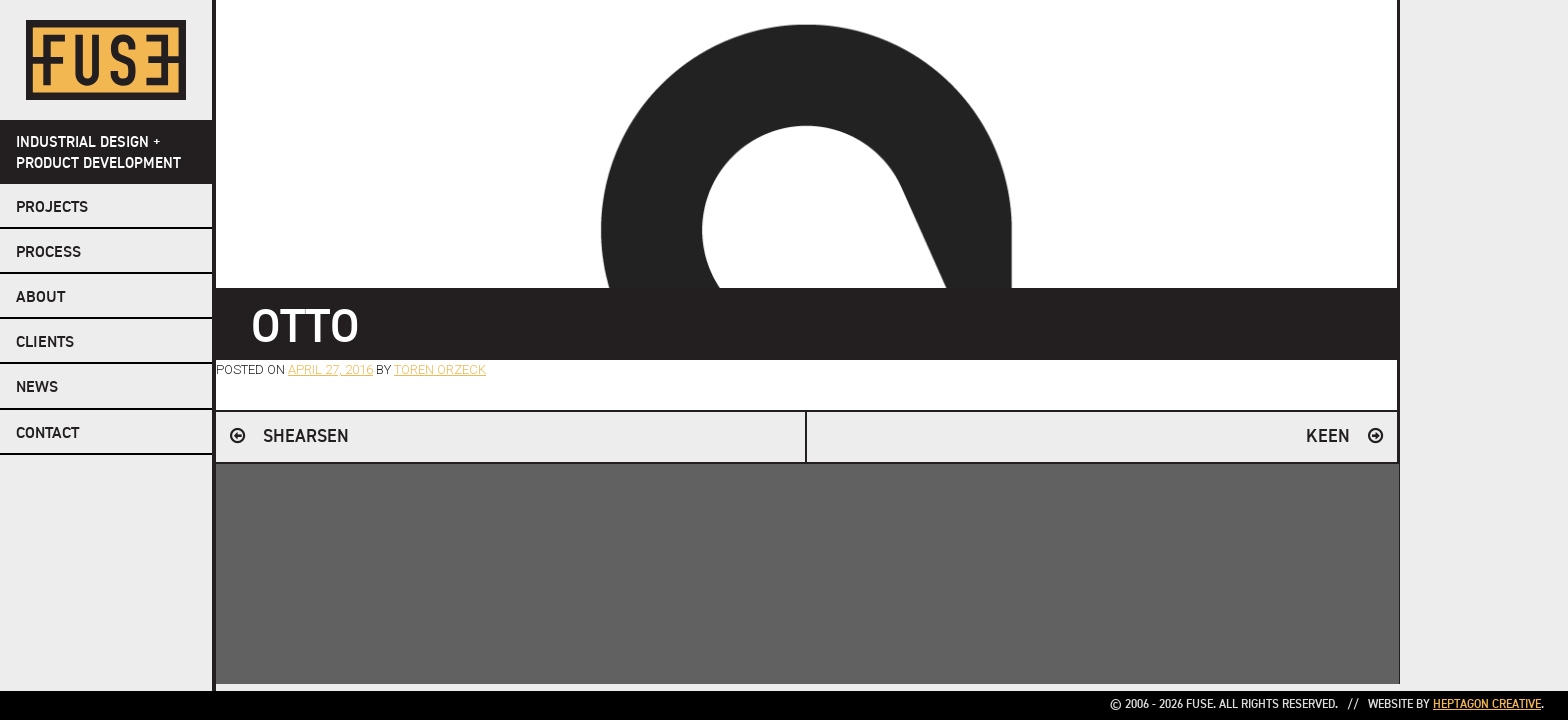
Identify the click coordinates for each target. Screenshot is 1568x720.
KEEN (1328, 437)
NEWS (37, 388)
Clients (45, 343)
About (40, 298)
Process (48, 253)
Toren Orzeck (440, 369)
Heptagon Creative (1487, 705)
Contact (47, 434)
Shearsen (306, 437)
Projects (52, 208)
